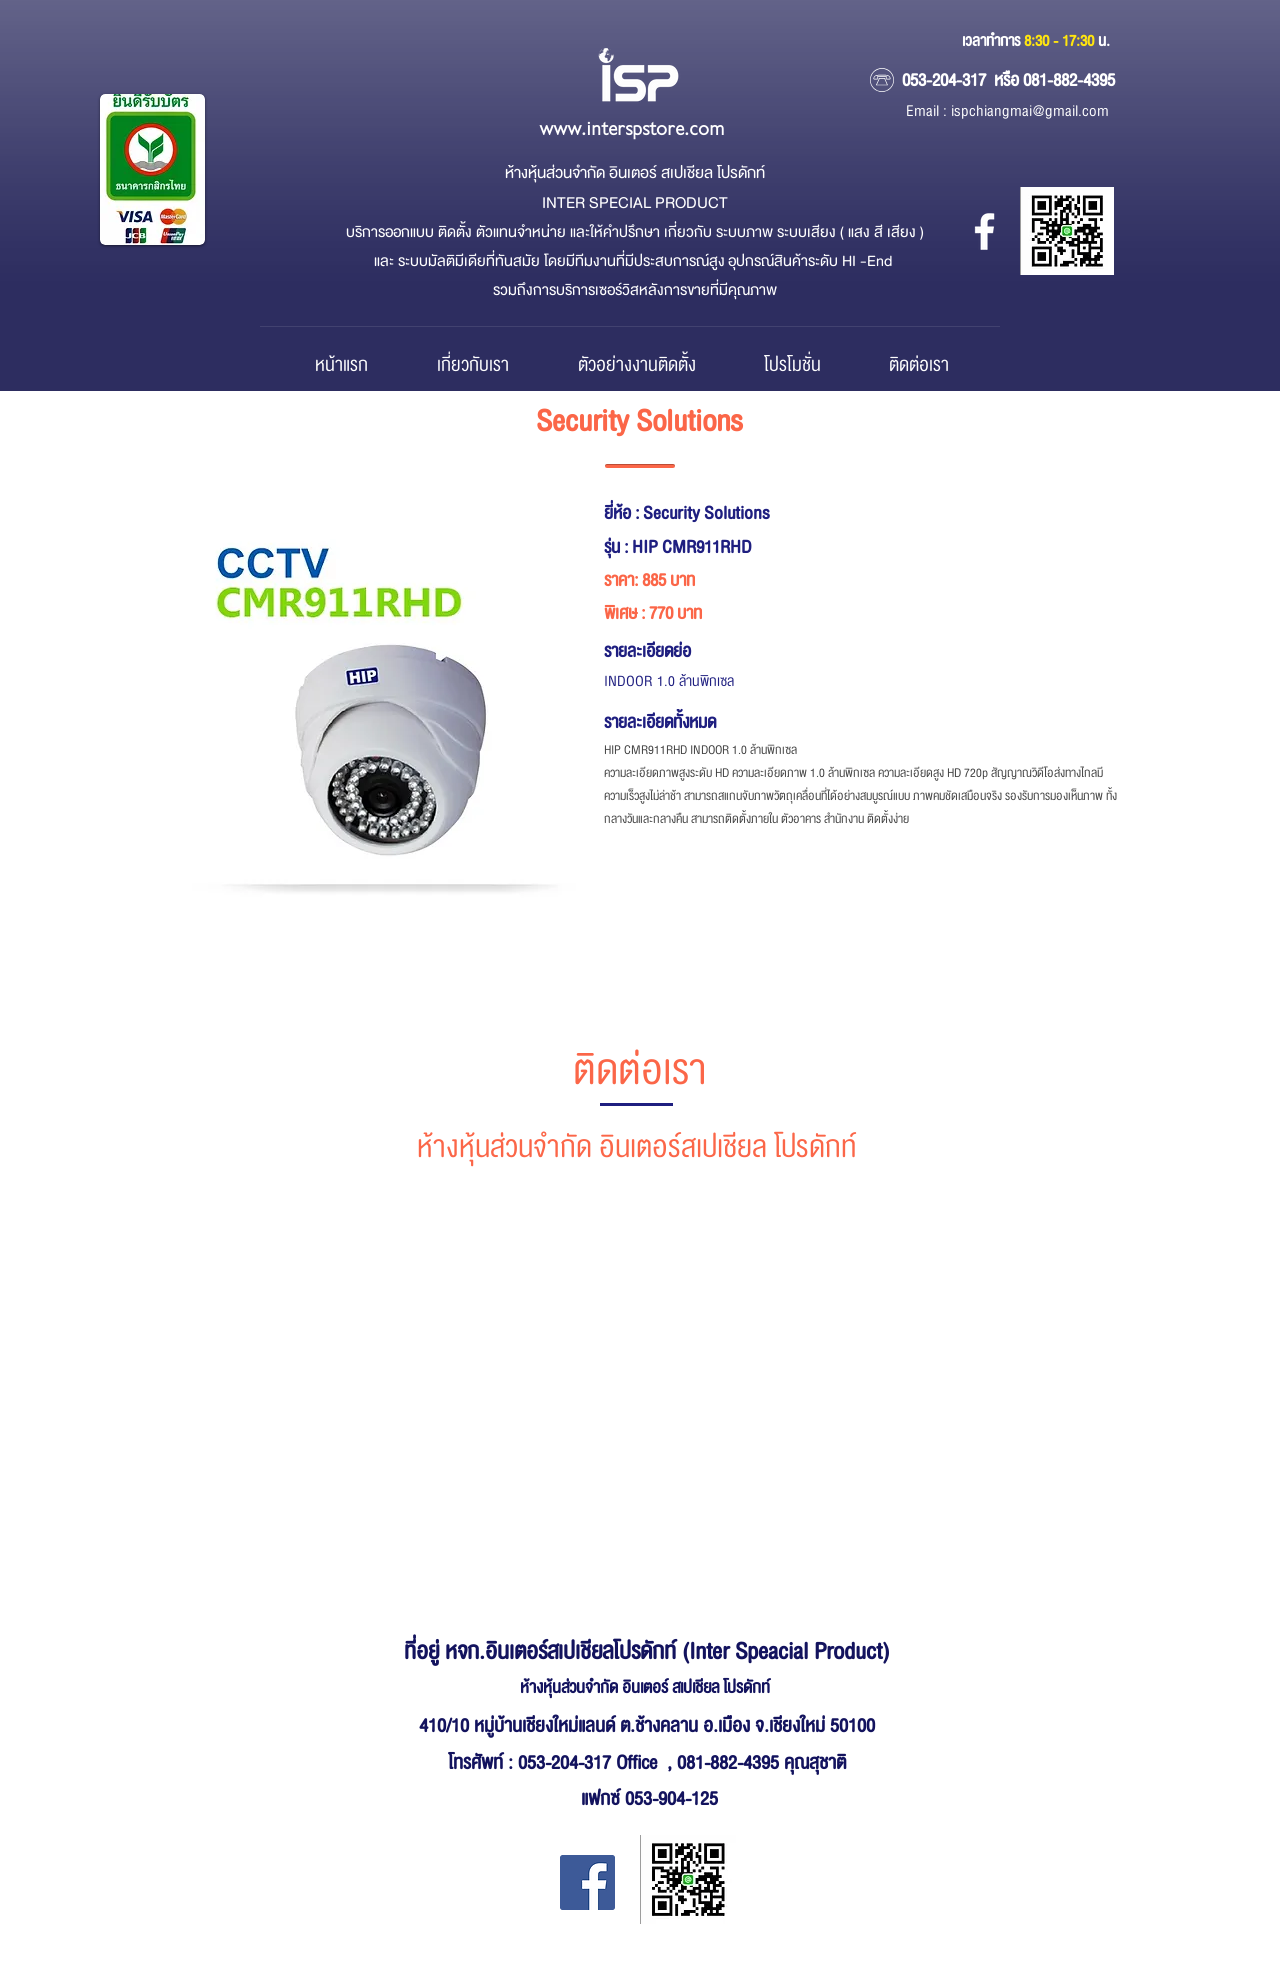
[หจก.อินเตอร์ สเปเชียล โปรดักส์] (984, 231)
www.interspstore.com (631, 129)
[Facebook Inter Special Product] (587, 1882)
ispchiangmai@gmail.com (1030, 111)
